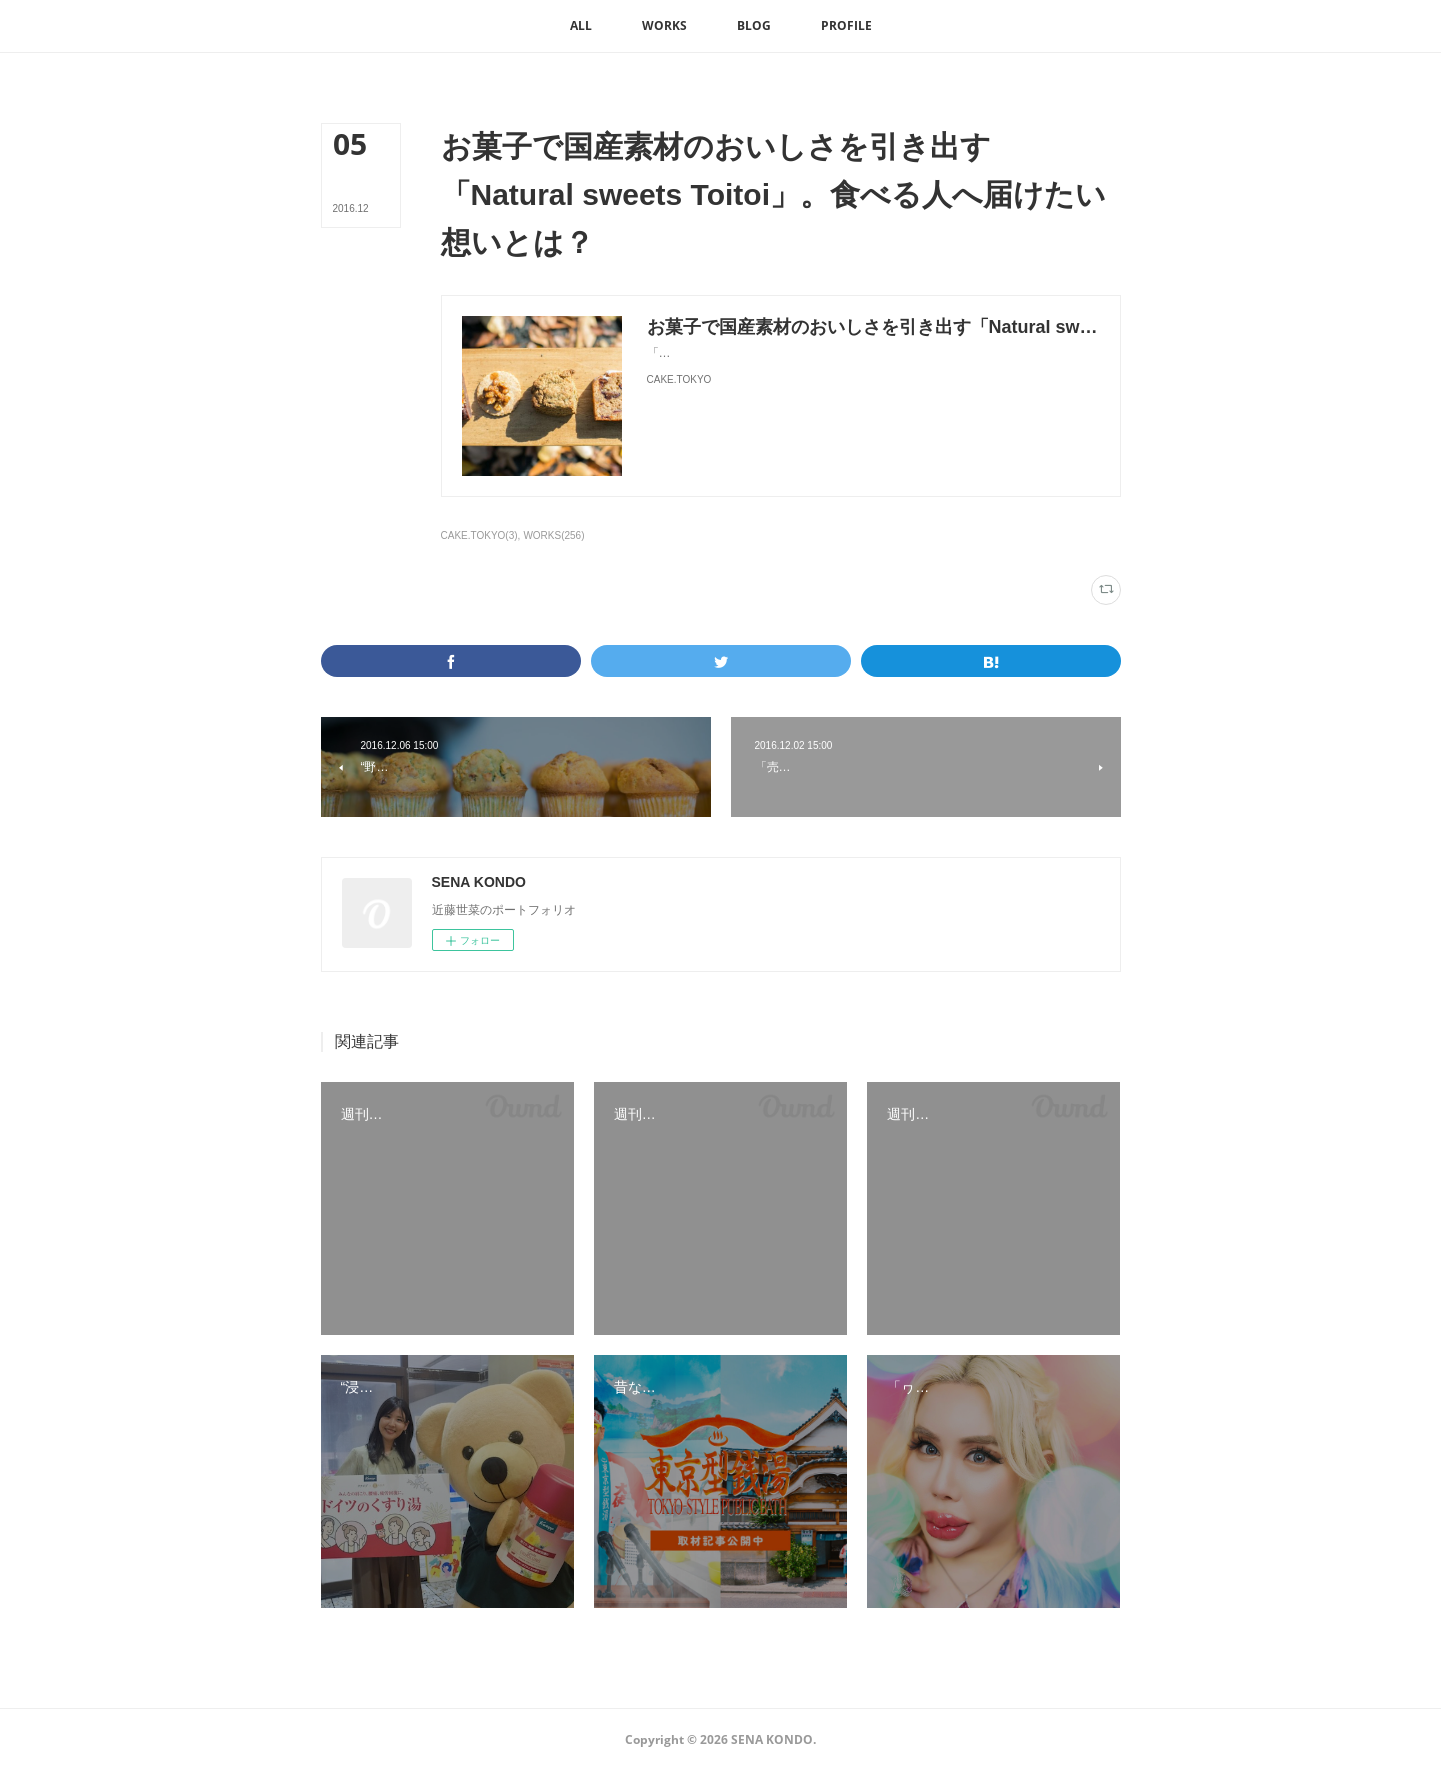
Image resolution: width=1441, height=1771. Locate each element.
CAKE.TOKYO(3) (479, 535)
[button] (581, 26)
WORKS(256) (553, 535)
